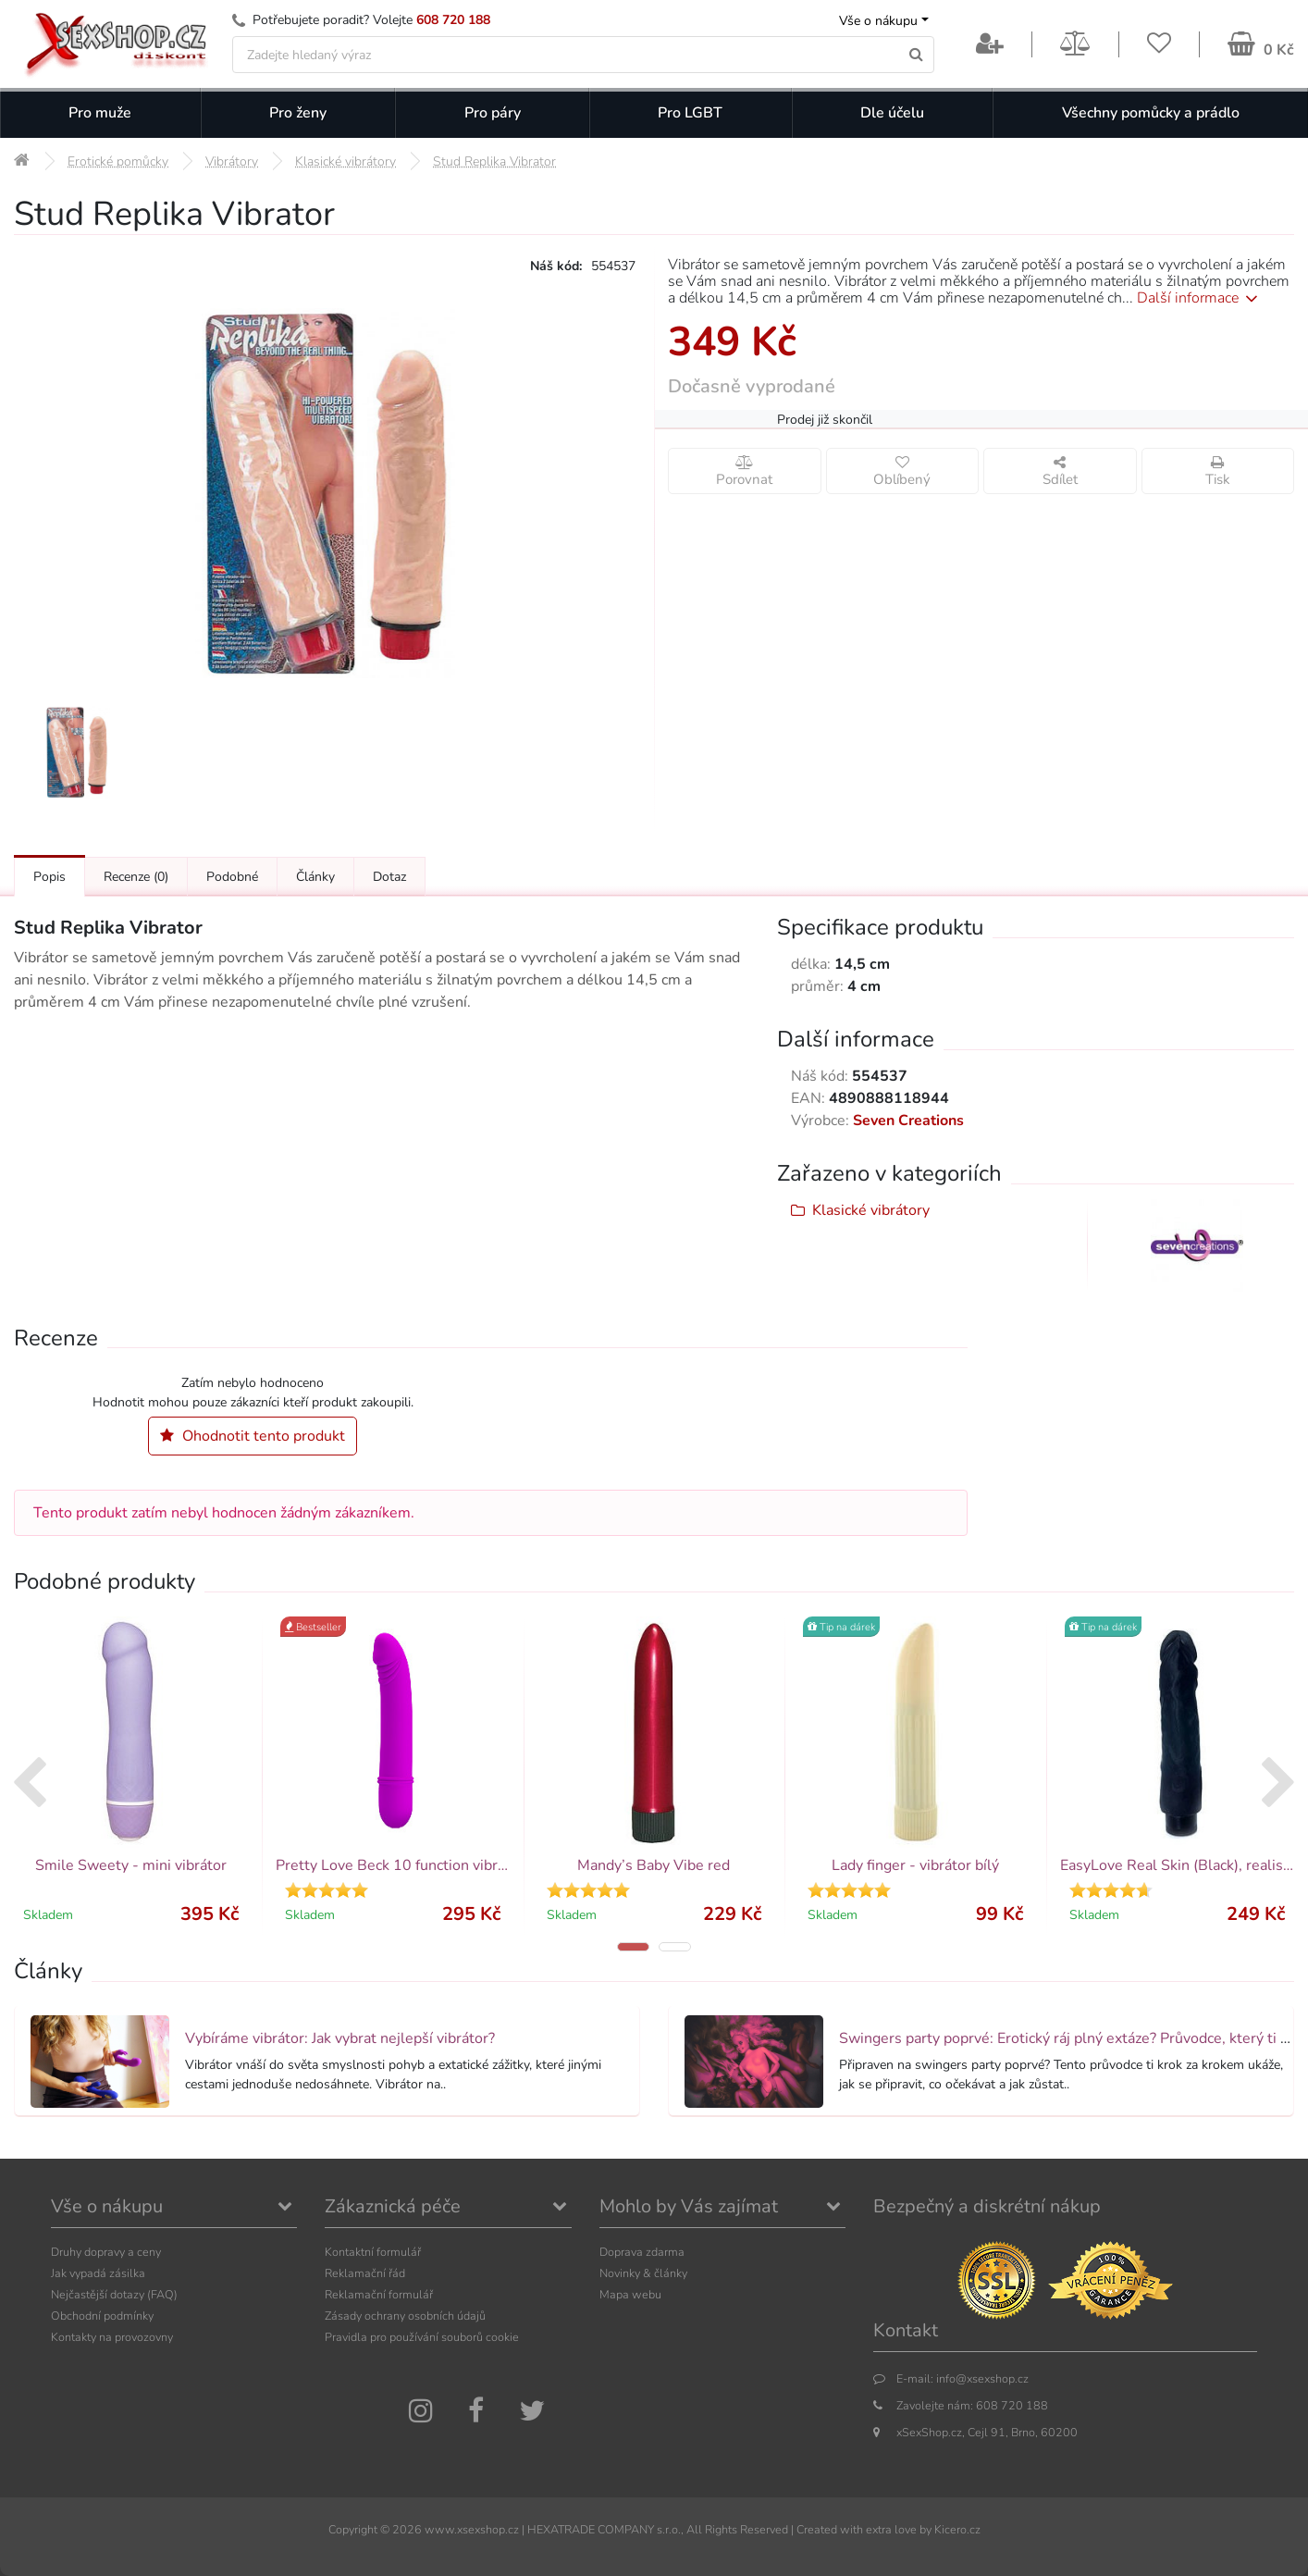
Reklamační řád (365, 2273)
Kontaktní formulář (373, 2252)
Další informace (1200, 298)
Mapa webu (630, 2294)
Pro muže (99, 113)
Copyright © (358, 2529)
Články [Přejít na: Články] (315, 877)
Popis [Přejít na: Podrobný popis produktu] (49, 877)
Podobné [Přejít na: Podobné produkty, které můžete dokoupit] (232, 877)
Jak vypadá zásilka (98, 2273)
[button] (633, 1946)
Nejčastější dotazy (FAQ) (114, 2294)
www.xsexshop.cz (472, 2529)
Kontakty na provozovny (112, 2337)
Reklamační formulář (379, 2294)
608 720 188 (453, 20)
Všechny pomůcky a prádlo (1151, 113)
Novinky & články (643, 2273)
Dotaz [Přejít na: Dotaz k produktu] (389, 877)
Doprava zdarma (642, 2252)
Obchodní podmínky (102, 2315)
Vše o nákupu (878, 21)
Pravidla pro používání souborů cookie (422, 2337)
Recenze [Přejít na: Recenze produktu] (136, 877)
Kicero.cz (957, 2529)
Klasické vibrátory (871, 1210)
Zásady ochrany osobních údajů (405, 2315)
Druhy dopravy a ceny (106, 2252)
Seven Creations (908, 1120)
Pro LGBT (690, 113)
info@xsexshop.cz (982, 2378)
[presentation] (29, 1785)
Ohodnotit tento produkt (252, 1436)
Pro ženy (298, 113)
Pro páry (492, 113)
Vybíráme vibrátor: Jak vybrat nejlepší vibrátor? (340, 2038)
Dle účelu (892, 113)
